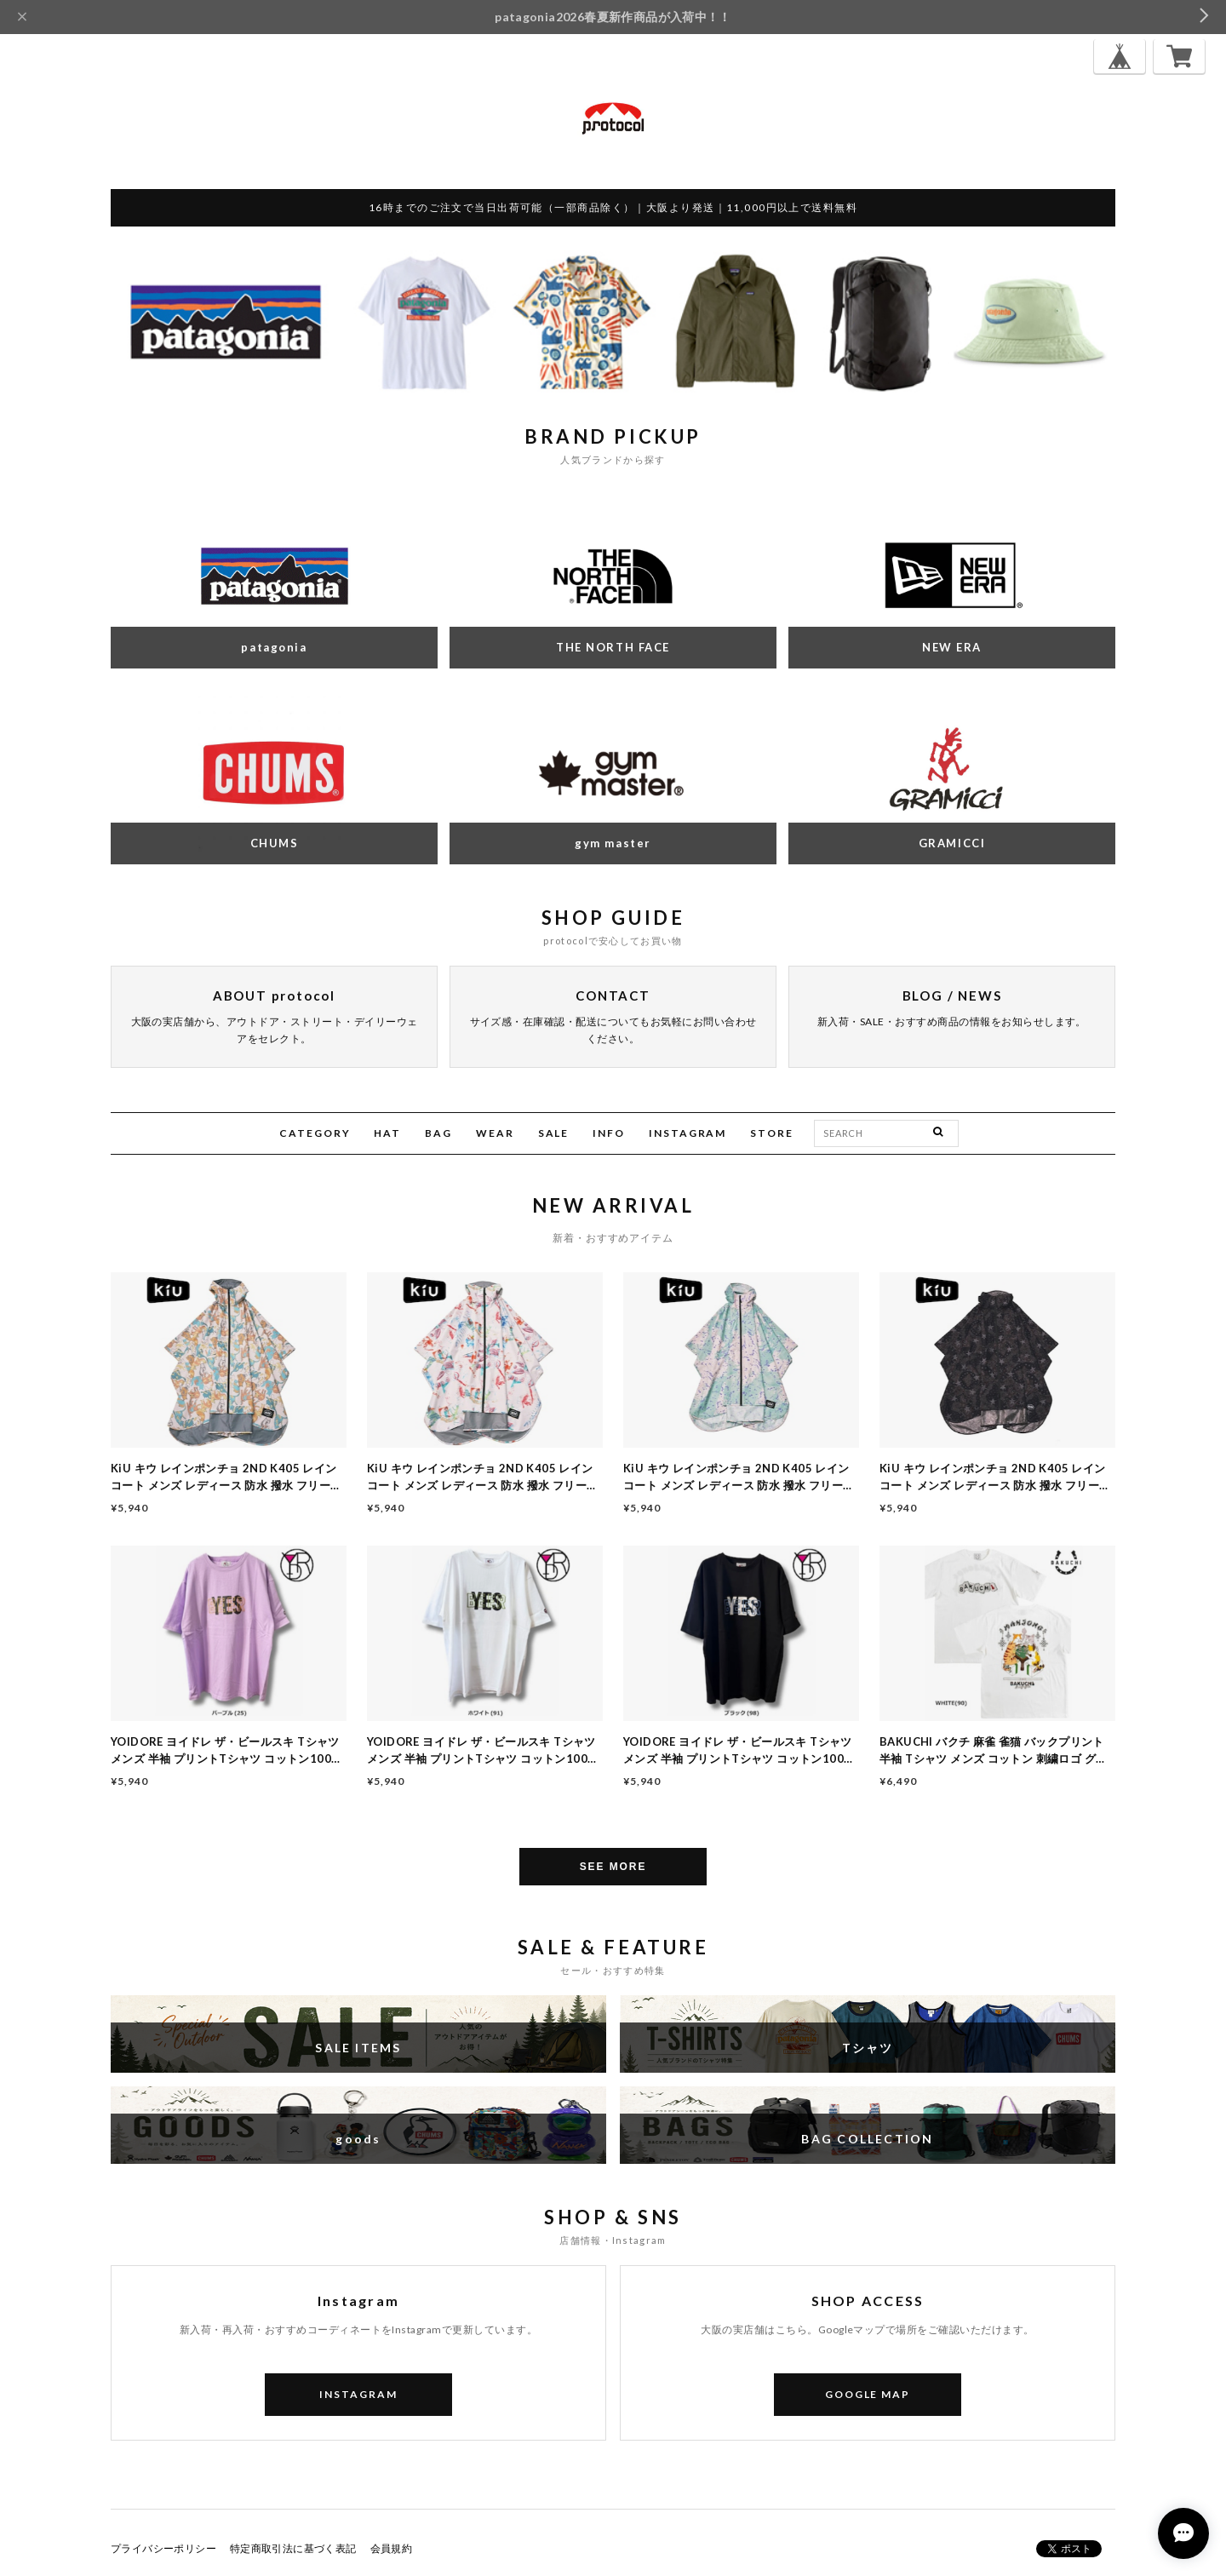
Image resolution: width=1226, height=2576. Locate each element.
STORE (771, 1133)
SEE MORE (613, 1867)
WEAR (495, 1133)
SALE (554, 1133)
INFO (609, 1133)
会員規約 (391, 2548)
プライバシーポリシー (163, 2548)
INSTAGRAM (687, 1133)
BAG (438, 1133)
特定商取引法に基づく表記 (293, 2548)
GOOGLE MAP (867, 2394)
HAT (387, 1133)
